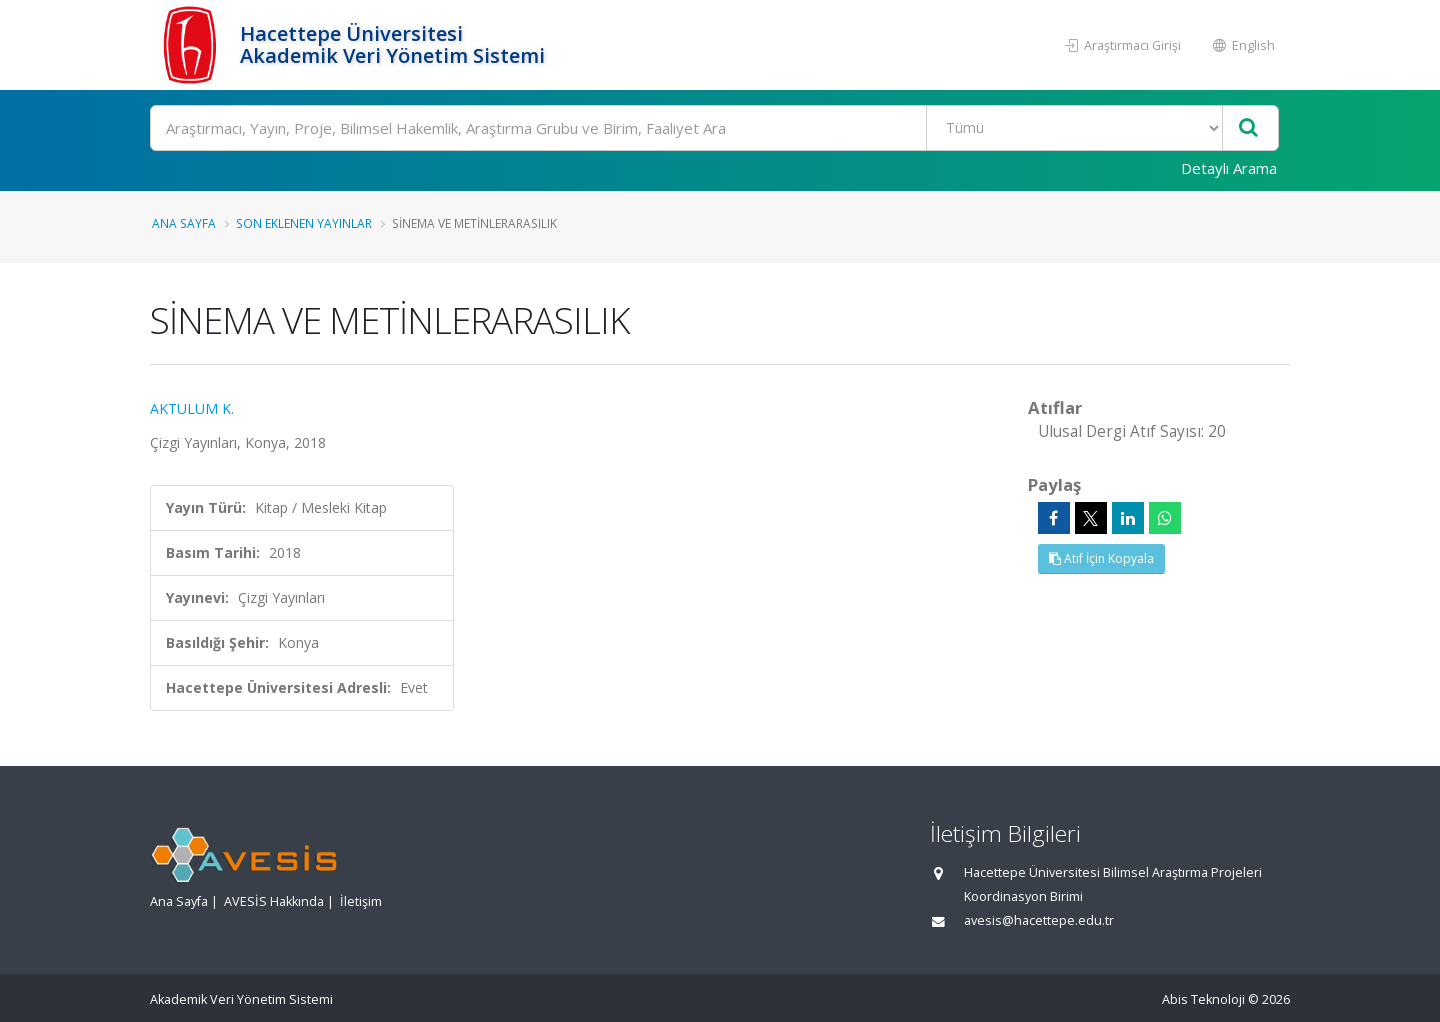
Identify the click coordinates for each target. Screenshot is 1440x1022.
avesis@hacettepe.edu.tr (1039, 920)
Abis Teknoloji (1203, 999)
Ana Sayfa (184, 223)
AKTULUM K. (192, 408)
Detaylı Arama (1229, 168)
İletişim (361, 901)
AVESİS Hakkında (274, 901)
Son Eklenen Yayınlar (304, 223)
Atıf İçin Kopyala (1101, 558)
